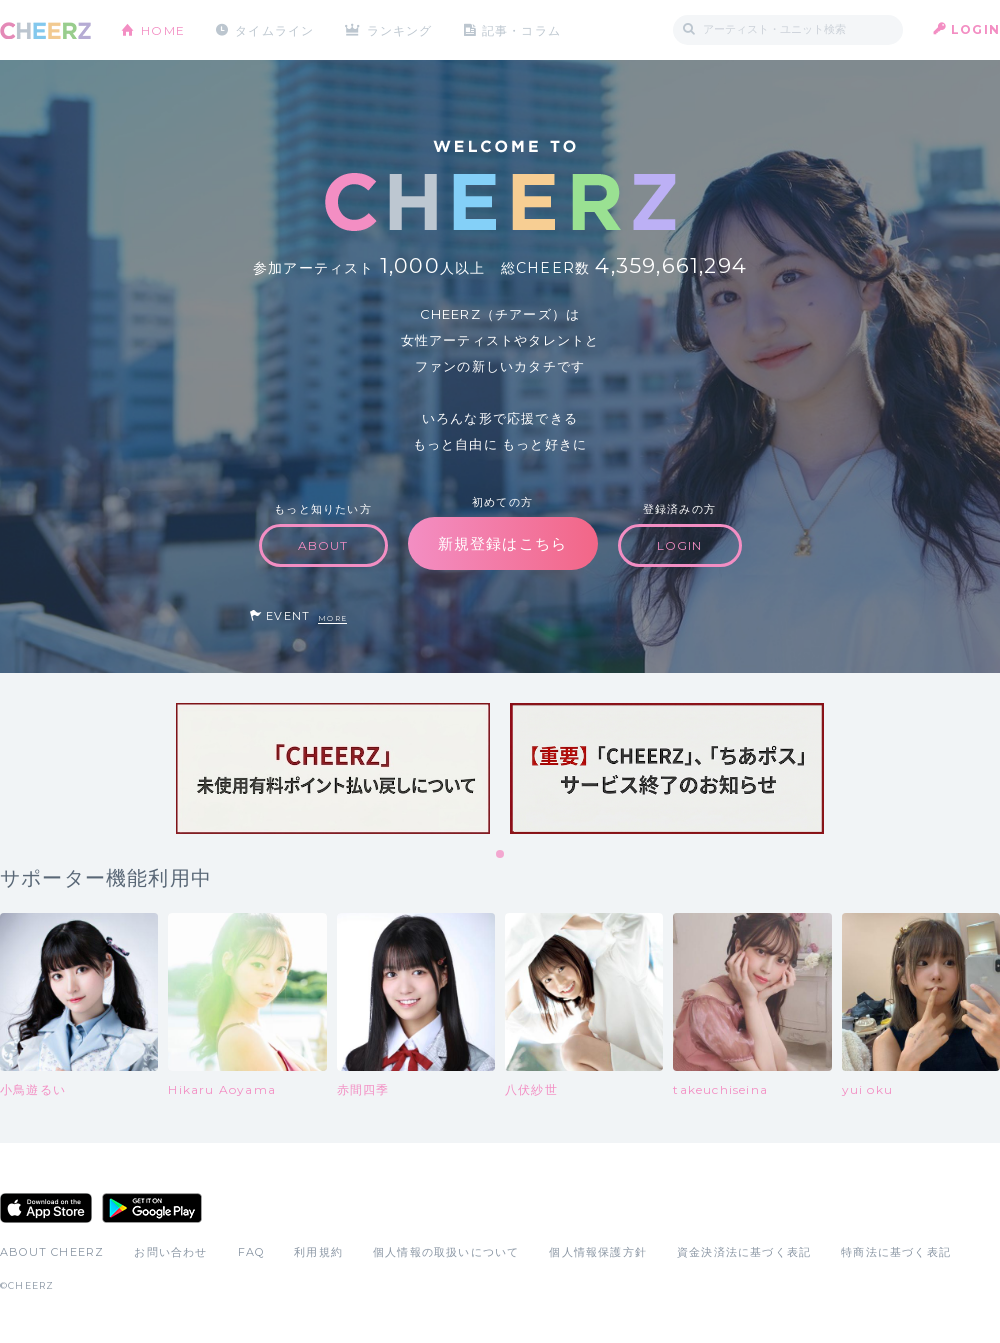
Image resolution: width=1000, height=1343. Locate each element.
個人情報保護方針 (598, 1252)
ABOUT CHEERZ (52, 1252)
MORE (332, 618)
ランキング (401, 29)
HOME (163, 29)
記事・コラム (522, 29)
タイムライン (274, 29)
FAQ (251, 1252)
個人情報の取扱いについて (446, 1252)
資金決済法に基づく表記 (744, 1252)
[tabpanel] (333, 768)
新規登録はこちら (503, 543)
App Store (46, 1208)
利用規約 (318, 1252)
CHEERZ (45, 30)
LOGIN (975, 29)
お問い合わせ (170, 1252)
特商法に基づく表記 (896, 1252)
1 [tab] (501, 855)
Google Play (152, 1208)
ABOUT (323, 545)
